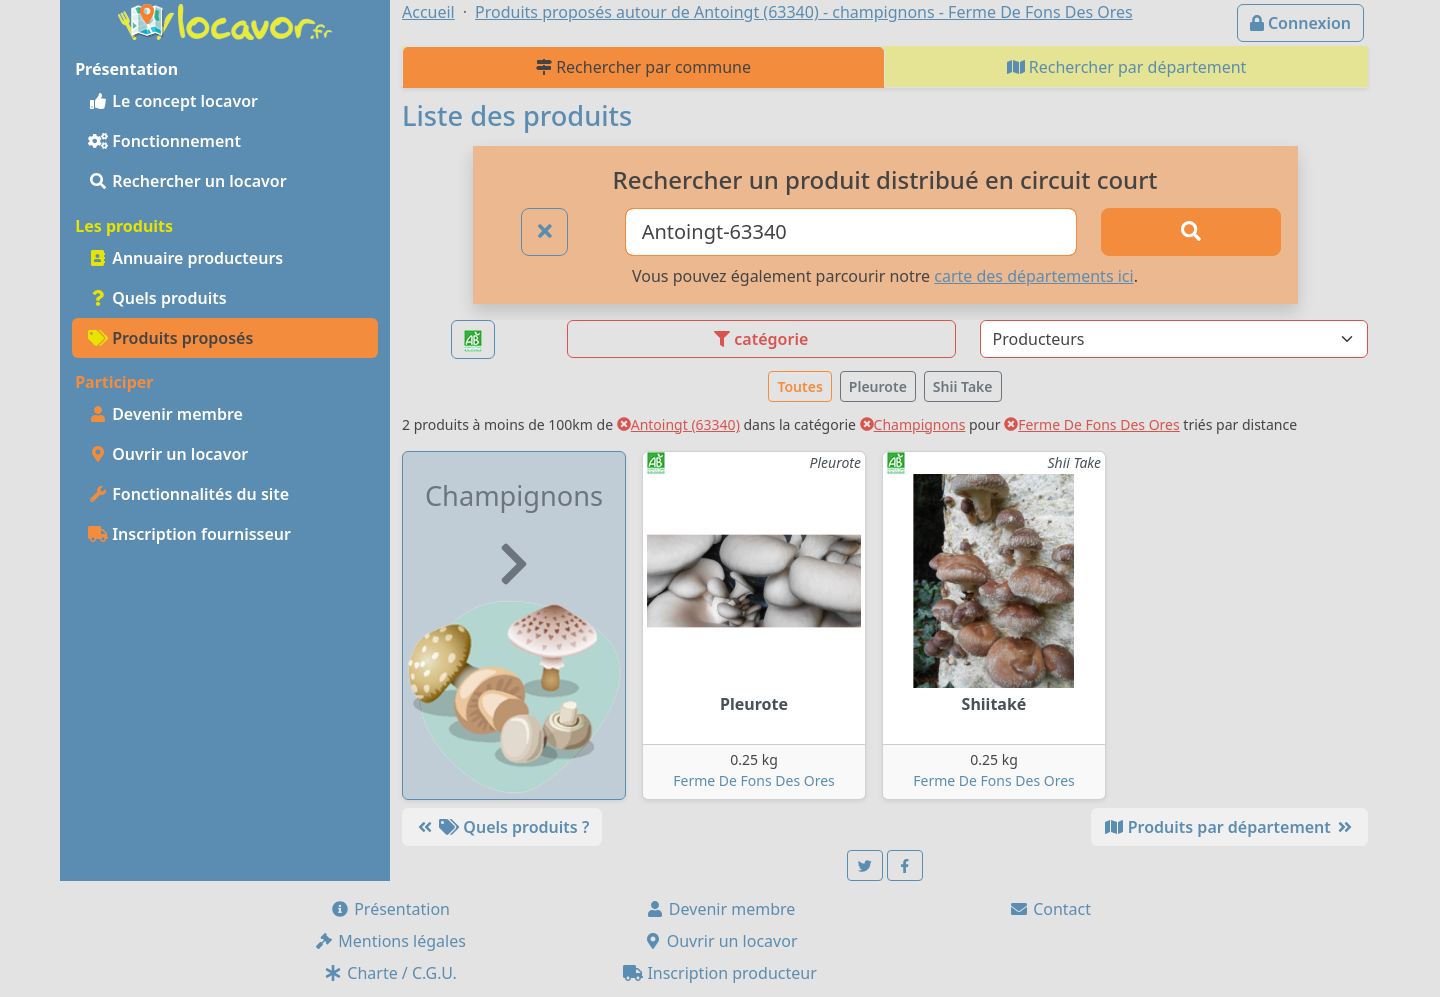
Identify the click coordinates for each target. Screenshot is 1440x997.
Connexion (1300, 23)
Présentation (390, 909)
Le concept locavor (173, 101)
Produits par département (1229, 827)
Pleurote (878, 386)
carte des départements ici (1033, 276)
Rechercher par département (1127, 67)
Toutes (799, 386)
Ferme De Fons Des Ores (1092, 424)
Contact (1050, 909)
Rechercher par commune (643, 67)
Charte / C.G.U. (390, 973)
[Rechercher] (1191, 232)
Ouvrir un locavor (168, 454)
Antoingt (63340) (678, 424)
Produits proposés (170, 338)
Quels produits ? (502, 827)
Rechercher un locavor (187, 181)
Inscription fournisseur (189, 534)
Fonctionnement (164, 141)
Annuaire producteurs (185, 258)
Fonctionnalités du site (188, 494)
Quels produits (157, 298)
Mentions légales (390, 941)
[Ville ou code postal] (851, 232)
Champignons (913, 424)
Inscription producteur (720, 973)
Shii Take (963, 386)
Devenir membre (165, 414)
